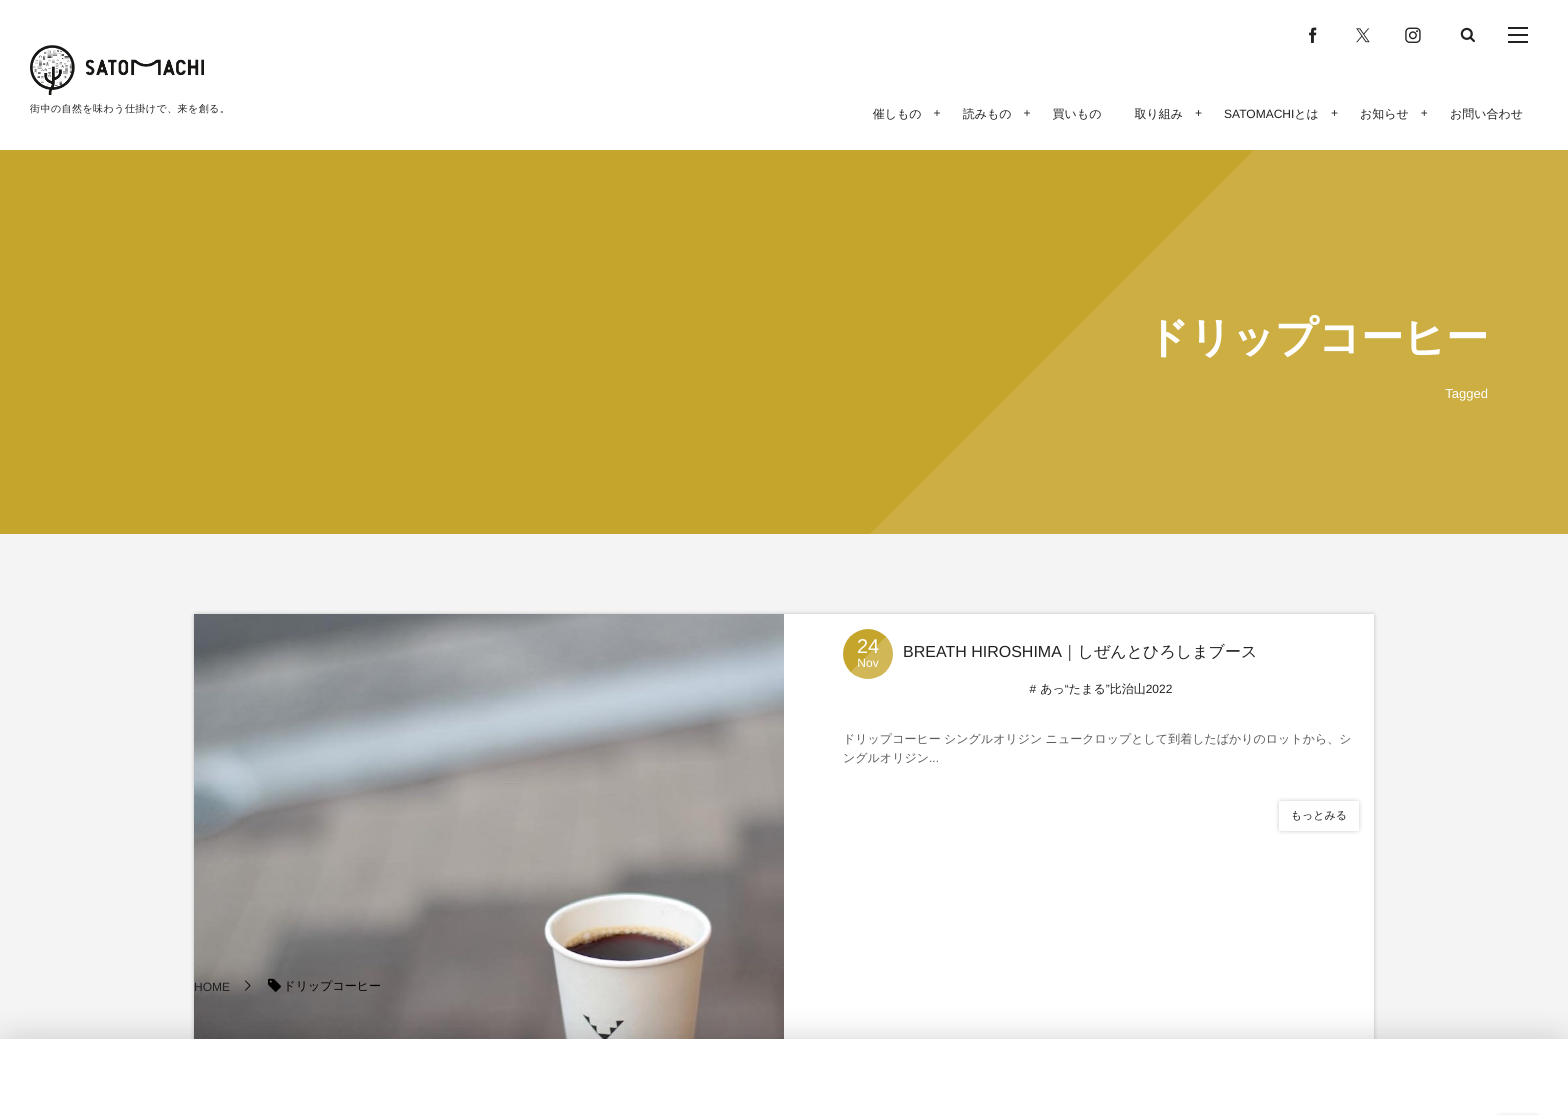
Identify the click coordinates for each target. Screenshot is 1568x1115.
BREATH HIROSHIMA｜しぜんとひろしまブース (1080, 652)
